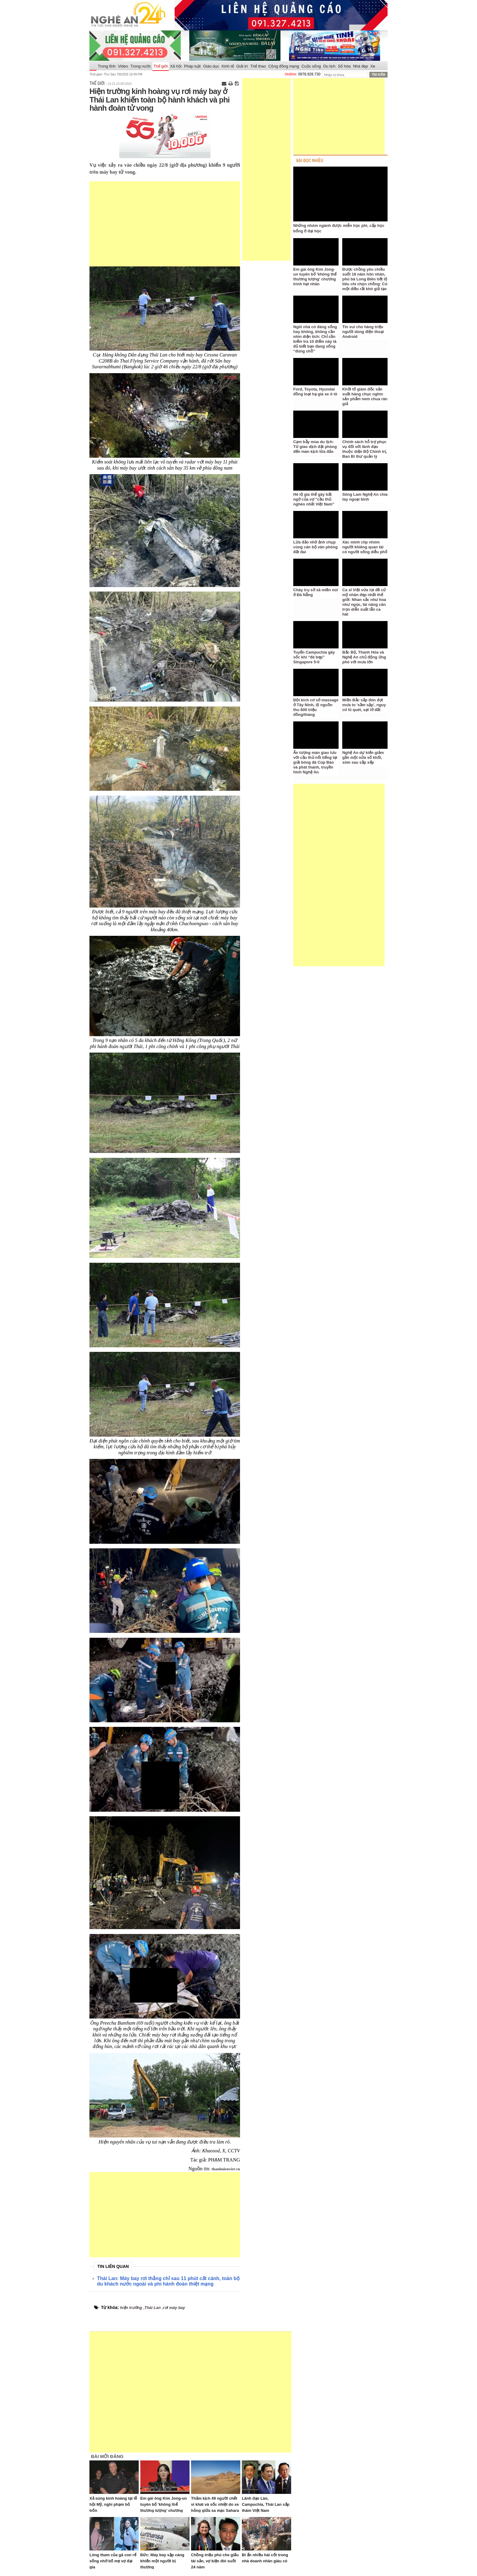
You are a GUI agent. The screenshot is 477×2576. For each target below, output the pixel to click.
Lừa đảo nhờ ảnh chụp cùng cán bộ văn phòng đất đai (315, 547)
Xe (372, 66)
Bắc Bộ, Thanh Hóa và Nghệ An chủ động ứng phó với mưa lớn (364, 657)
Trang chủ (92, 66)
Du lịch (329, 66)
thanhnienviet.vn (225, 2169)
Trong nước (141, 66)
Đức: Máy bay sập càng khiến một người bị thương (162, 2561)
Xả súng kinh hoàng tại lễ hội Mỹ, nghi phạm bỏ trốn (113, 2504)
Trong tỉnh (107, 66)
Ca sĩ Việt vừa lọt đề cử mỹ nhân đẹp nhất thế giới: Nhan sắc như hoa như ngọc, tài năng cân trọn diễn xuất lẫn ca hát (364, 602)
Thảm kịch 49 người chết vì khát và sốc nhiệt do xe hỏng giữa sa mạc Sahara (215, 2504)
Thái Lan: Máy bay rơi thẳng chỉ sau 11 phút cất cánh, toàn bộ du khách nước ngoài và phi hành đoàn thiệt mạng (168, 2281)
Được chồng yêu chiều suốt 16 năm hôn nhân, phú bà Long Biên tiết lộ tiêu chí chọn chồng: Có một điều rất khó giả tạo (364, 279)
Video (123, 66)
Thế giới (161, 66)
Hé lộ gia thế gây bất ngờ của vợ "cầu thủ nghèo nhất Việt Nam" (313, 499)
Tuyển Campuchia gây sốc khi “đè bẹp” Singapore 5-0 (314, 657)
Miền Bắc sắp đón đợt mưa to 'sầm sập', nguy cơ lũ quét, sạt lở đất (364, 705)
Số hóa (344, 66)
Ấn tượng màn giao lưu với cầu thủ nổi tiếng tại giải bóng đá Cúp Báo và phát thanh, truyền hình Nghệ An (315, 762)
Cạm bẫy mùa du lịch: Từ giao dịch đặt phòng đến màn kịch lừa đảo (315, 446)
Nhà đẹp (360, 66)
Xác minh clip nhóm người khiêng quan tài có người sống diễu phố (364, 547)
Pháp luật (192, 66)
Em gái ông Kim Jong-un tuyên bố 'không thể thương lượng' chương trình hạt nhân (314, 276)
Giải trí (242, 66)
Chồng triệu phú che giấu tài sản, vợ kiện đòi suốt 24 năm (214, 2561)
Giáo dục (211, 66)
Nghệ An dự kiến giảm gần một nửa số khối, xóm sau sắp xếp (363, 757)
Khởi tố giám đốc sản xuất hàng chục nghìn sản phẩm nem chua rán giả (364, 396)
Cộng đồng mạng (283, 66)
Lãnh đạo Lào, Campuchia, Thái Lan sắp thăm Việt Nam (266, 2504)
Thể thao (258, 66)
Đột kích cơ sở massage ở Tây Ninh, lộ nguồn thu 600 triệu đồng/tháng (315, 707)
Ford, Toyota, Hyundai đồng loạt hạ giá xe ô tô (315, 391)
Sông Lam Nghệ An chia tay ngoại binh (365, 497)
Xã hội (176, 66)
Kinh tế (227, 66)
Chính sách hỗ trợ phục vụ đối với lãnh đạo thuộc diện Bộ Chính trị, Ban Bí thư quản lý (364, 449)
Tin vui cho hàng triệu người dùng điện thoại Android (363, 332)
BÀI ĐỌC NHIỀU (309, 160)
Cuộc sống (311, 66)
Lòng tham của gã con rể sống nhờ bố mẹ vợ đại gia (112, 2561)
